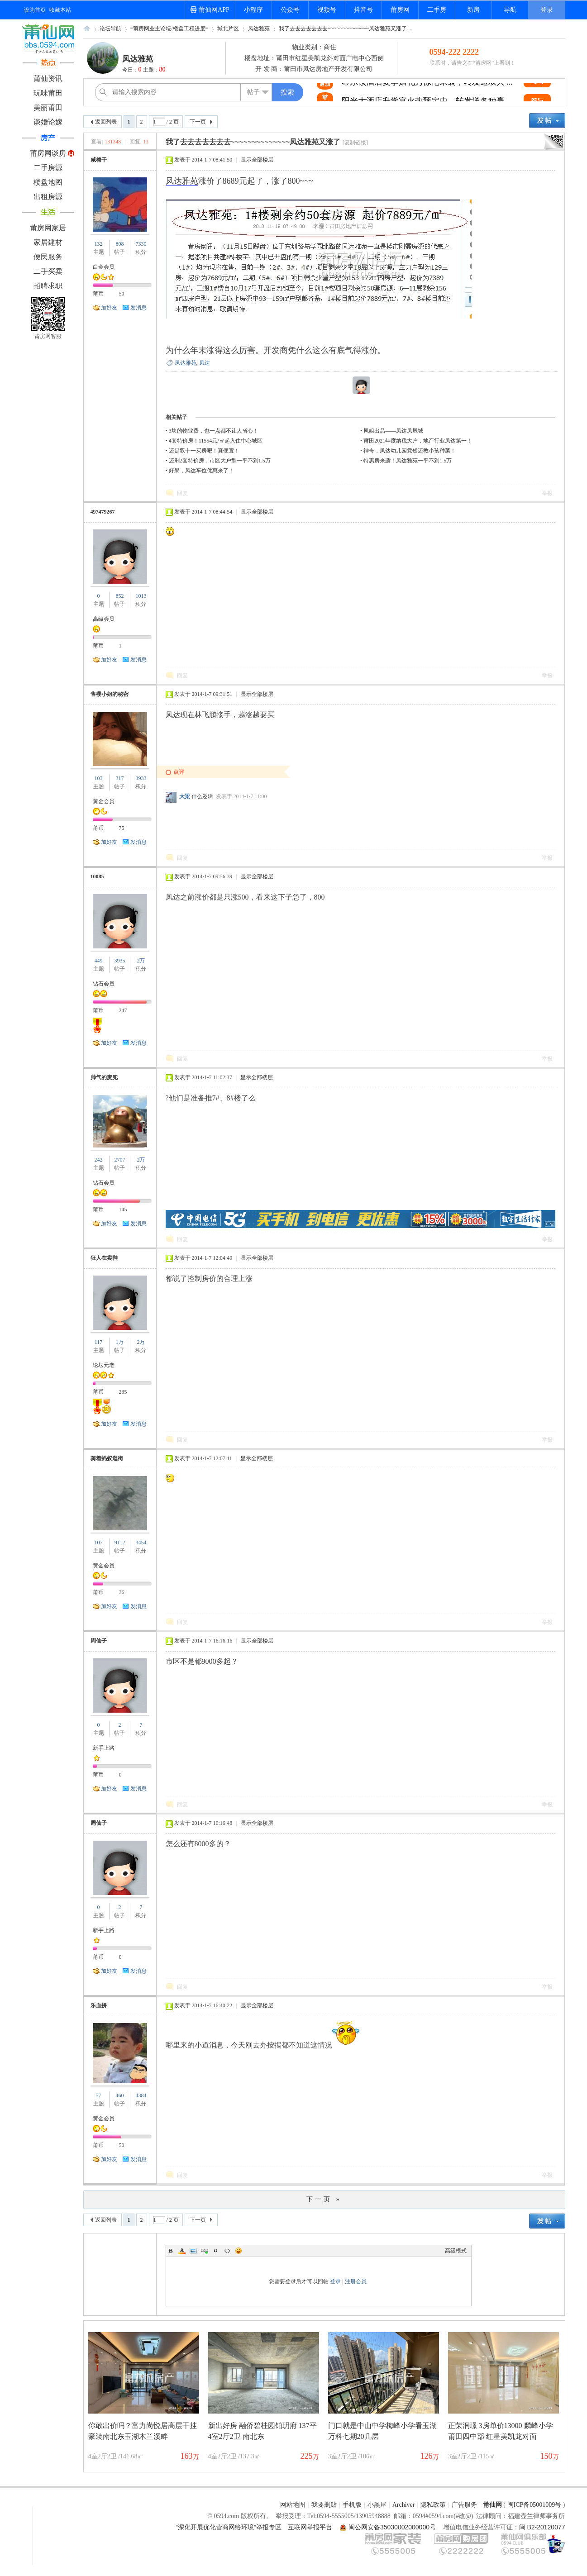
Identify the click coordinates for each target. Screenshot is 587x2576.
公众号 (290, 9)
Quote (215, 2250)
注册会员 (356, 2281)
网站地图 (292, 2504)
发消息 (138, 308)
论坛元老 (104, 1365)
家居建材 (47, 242)
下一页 (198, 122)
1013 (140, 596)
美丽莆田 (47, 107)
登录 (546, 9)
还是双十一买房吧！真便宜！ (204, 451)
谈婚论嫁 (47, 122)
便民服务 (47, 257)
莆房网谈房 (48, 153)
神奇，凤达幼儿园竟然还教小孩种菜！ (409, 451)
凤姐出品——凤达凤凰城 (393, 431)
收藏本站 (60, 10)
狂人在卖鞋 (104, 1258)
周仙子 (99, 1641)
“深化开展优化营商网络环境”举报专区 (229, 2527)
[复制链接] (355, 142)
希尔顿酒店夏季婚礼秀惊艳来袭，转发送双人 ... (427, 92)
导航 (510, 9)
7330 (140, 244)
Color (181, 2250)
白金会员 (104, 267)
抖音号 (363, 9)
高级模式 (456, 2250)
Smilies (238, 2250)
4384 (140, 2095)
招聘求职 (47, 286)
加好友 (109, 308)
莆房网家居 (48, 228)
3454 (140, 1542)
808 (119, 244)
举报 (547, 493)
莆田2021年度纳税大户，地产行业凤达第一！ (417, 441)
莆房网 (400, 9)
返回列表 (106, 122)
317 (119, 778)
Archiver (403, 2504)
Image (193, 2250)
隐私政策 (433, 2504)
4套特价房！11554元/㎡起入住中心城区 (215, 441)
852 (119, 596)
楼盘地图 (47, 182)
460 (119, 2095)
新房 (473, 9)
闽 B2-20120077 (542, 2527)
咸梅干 (99, 160)
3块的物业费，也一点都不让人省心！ (213, 431)
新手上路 (104, 1748)
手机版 (352, 2504)
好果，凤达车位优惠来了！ (201, 470)
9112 (120, 1542)
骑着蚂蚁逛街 (107, 1458)
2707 (119, 1160)
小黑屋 (377, 2504)
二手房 (436, 9)
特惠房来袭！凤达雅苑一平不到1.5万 (407, 460)
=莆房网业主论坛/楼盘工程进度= (169, 28)
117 (99, 1342)
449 (99, 960)
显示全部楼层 (257, 160)
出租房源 (47, 196)
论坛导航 (110, 28)
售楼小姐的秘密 (110, 694)
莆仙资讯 (47, 78)
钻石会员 (104, 984)
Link (204, 2250)
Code (227, 2250)
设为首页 (35, 10)
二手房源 (47, 167)
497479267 (103, 512)
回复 (182, 493)
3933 (140, 778)
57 (98, 2095)
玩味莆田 (47, 93)
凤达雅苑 (259, 28)
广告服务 (464, 2504)
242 (99, 1160)
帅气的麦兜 (104, 1077)
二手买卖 (47, 271)
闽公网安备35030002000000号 (392, 2527)
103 (99, 778)
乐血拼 (99, 2005)
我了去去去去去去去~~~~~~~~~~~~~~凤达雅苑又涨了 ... (345, 28)
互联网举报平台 (310, 2527)
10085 (97, 876)
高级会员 (104, 619)
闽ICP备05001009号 (534, 2504)
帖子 (253, 92)
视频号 (326, 9)
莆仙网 (87, 31)
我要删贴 (324, 2504)
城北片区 (228, 28)
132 (99, 244)
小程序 (253, 9)
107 (99, 1542)
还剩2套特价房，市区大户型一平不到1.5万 (220, 460)
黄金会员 (104, 801)
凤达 (204, 363)
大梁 (184, 796)
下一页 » (324, 2199)
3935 (119, 960)
